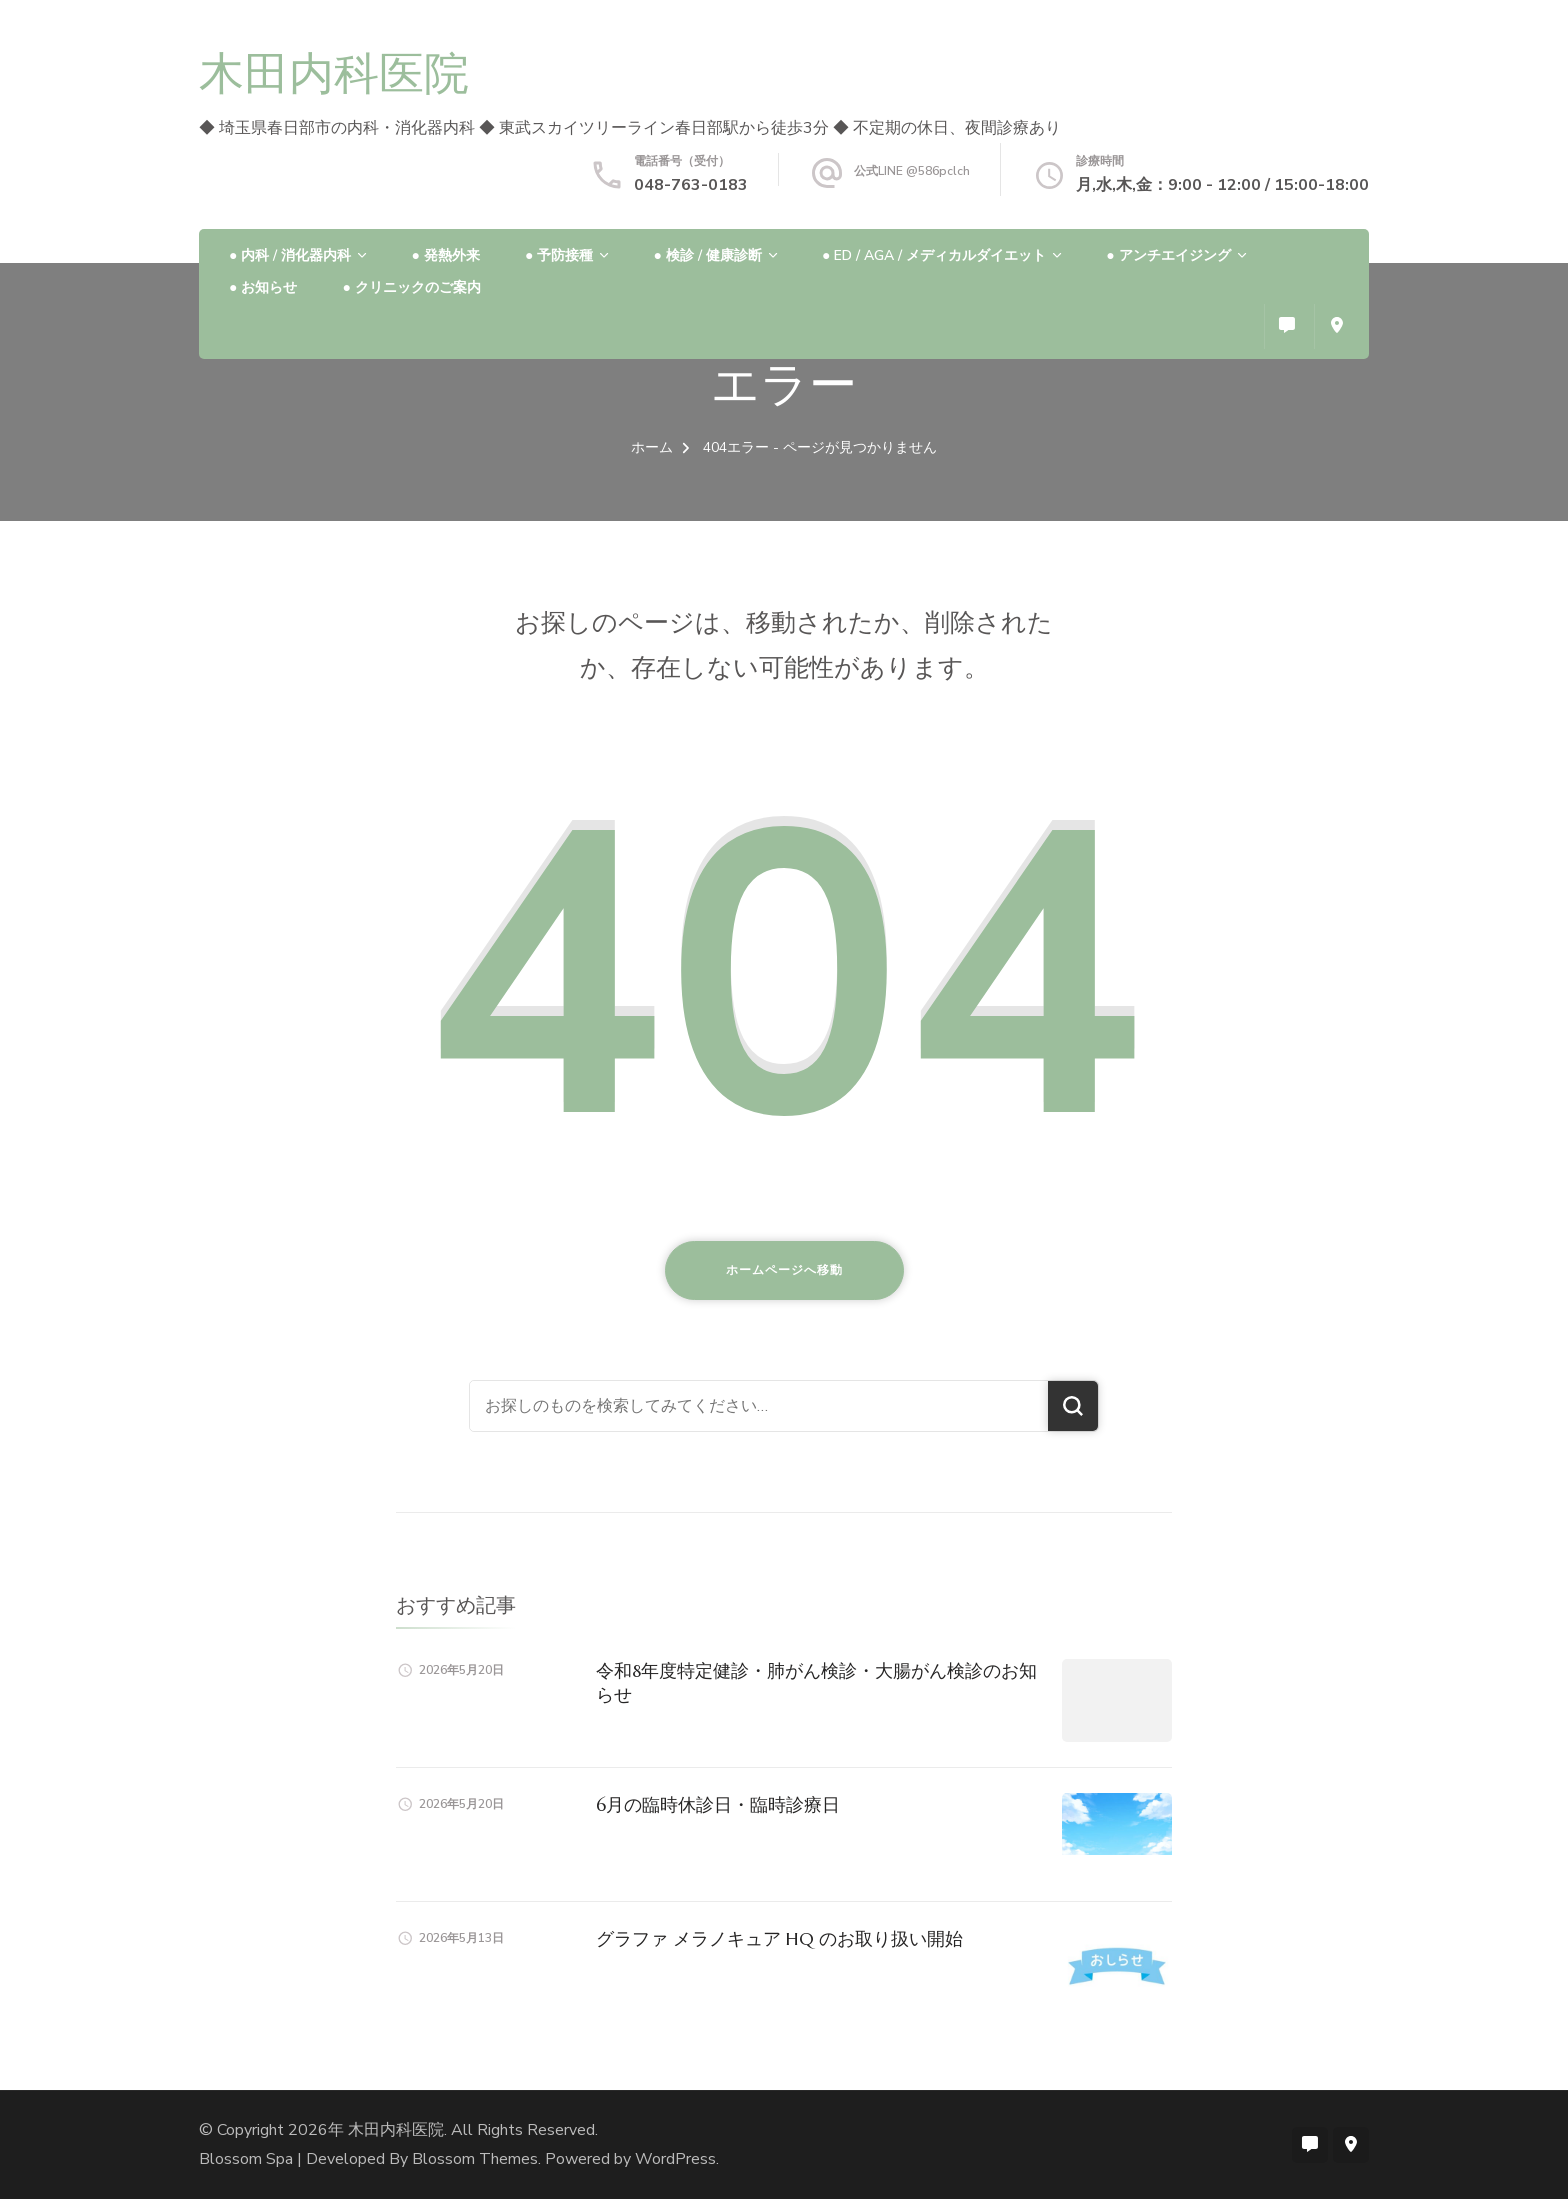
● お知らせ (263, 287)
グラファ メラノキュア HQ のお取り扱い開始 (779, 1938)
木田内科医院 (334, 73)
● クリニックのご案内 (411, 287)
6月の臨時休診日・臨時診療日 (718, 1804)
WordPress (675, 2159)
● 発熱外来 (445, 255)
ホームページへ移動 (784, 1270)
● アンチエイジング (1168, 255)
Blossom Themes (475, 2159)
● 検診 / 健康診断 (707, 255)
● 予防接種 (559, 255)
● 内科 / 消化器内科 (290, 255)
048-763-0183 (691, 185)
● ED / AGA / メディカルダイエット (934, 255)
